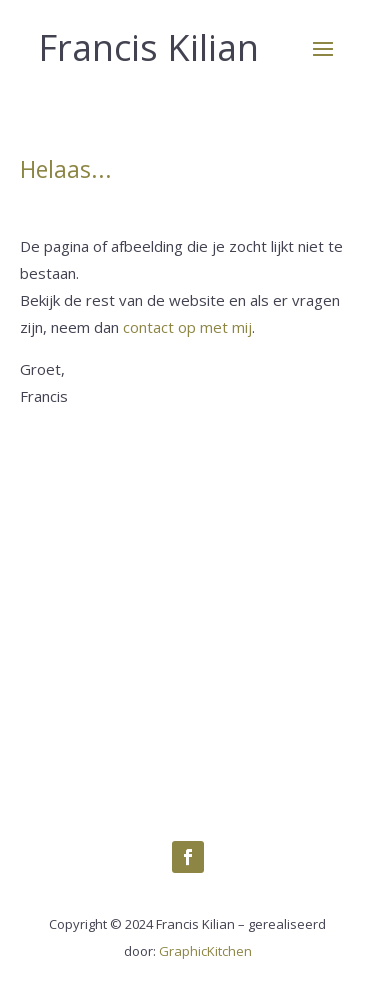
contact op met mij (187, 327)
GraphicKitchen (205, 951)
